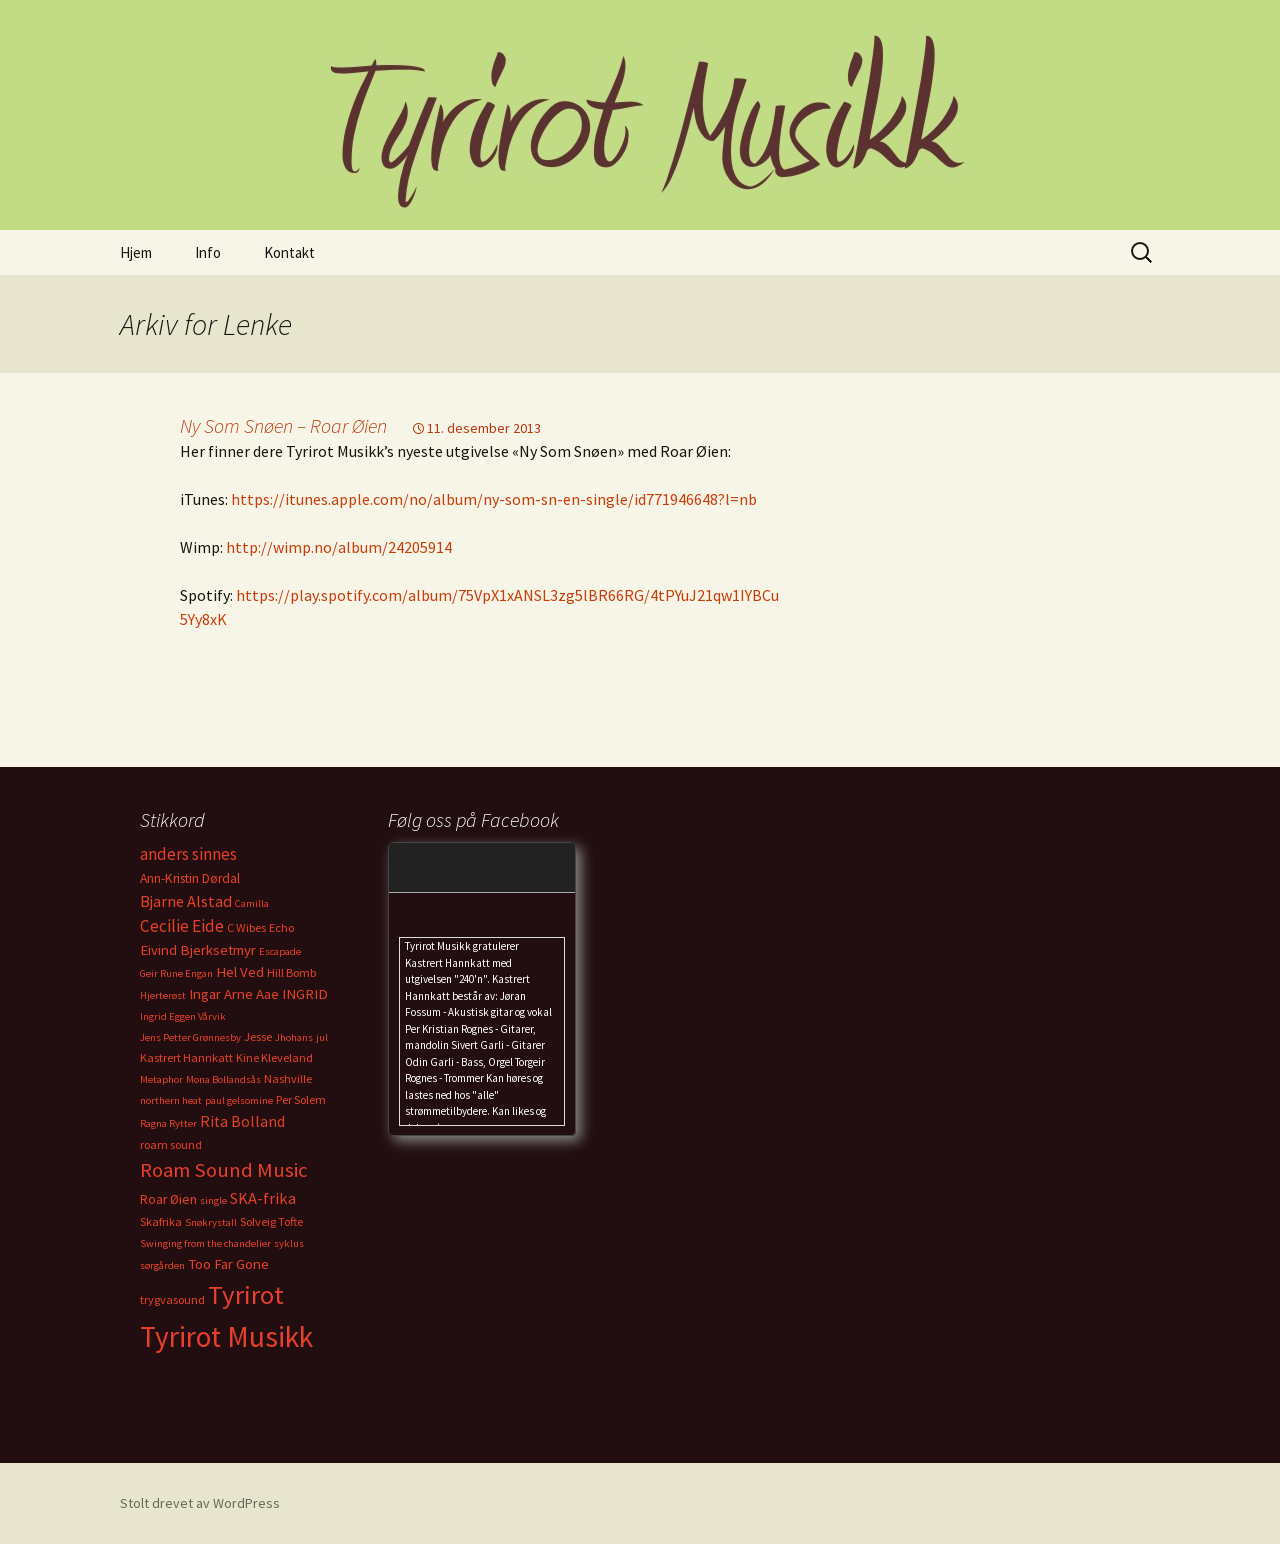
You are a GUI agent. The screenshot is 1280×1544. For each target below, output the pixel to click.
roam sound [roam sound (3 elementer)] (171, 1144)
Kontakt (289, 252)
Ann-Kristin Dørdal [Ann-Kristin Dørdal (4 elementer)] (190, 878)
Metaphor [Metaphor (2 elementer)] (161, 1079)
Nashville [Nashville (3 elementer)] (288, 1078)
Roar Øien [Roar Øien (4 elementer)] (168, 1199)
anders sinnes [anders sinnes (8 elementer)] (188, 854)
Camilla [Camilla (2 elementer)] (252, 903)
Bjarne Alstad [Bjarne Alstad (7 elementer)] (186, 901)
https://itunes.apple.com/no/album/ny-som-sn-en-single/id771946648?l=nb (494, 499)
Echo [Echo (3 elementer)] (281, 927)
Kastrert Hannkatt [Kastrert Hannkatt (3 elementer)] (186, 1057)
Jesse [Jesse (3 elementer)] (258, 1036)
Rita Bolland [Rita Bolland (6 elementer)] (242, 1121)
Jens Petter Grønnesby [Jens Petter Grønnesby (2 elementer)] (190, 1037)
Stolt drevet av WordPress (200, 1503)
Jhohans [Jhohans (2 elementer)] (294, 1037)
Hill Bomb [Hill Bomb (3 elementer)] (291, 972)
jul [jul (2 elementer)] (322, 1037)
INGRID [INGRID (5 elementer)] (305, 994)
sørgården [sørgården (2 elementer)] (162, 1265)
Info (208, 252)
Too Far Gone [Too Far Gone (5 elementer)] (228, 1264)
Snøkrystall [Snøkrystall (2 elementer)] (211, 1222)
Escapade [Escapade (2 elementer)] (280, 951)
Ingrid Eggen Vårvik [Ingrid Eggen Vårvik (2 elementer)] (183, 1016)
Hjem (136, 252)
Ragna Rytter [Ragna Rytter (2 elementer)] (168, 1123)
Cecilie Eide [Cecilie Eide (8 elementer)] (182, 926)
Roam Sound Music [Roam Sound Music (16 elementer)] (224, 1170)
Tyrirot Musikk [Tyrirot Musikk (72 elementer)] (226, 1336)
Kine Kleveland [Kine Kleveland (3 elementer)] (274, 1057)
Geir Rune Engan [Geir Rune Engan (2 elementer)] (176, 973)
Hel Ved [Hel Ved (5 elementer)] (240, 972)
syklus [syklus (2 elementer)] (289, 1243)
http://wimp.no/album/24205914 (339, 547)
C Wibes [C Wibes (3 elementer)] (246, 927)
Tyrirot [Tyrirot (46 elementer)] (246, 1294)
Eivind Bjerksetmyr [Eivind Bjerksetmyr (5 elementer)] (198, 950)
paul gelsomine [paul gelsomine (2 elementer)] (239, 1100)
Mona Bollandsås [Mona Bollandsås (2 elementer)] (223, 1079)
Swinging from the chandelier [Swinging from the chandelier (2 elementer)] (205, 1243)
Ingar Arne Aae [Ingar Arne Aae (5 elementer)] (234, 994)
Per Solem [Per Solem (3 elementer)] (301, 1099)
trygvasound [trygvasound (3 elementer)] (172, 1299)
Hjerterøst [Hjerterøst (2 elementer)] (163, 995)
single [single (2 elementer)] (213, 1200)
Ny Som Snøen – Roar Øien (283, 425)
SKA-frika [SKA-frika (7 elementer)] (263, 1198)
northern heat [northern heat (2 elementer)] (171, 1100)
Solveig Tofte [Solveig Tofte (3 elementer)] (271, 1221)
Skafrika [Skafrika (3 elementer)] (161, 1221)
